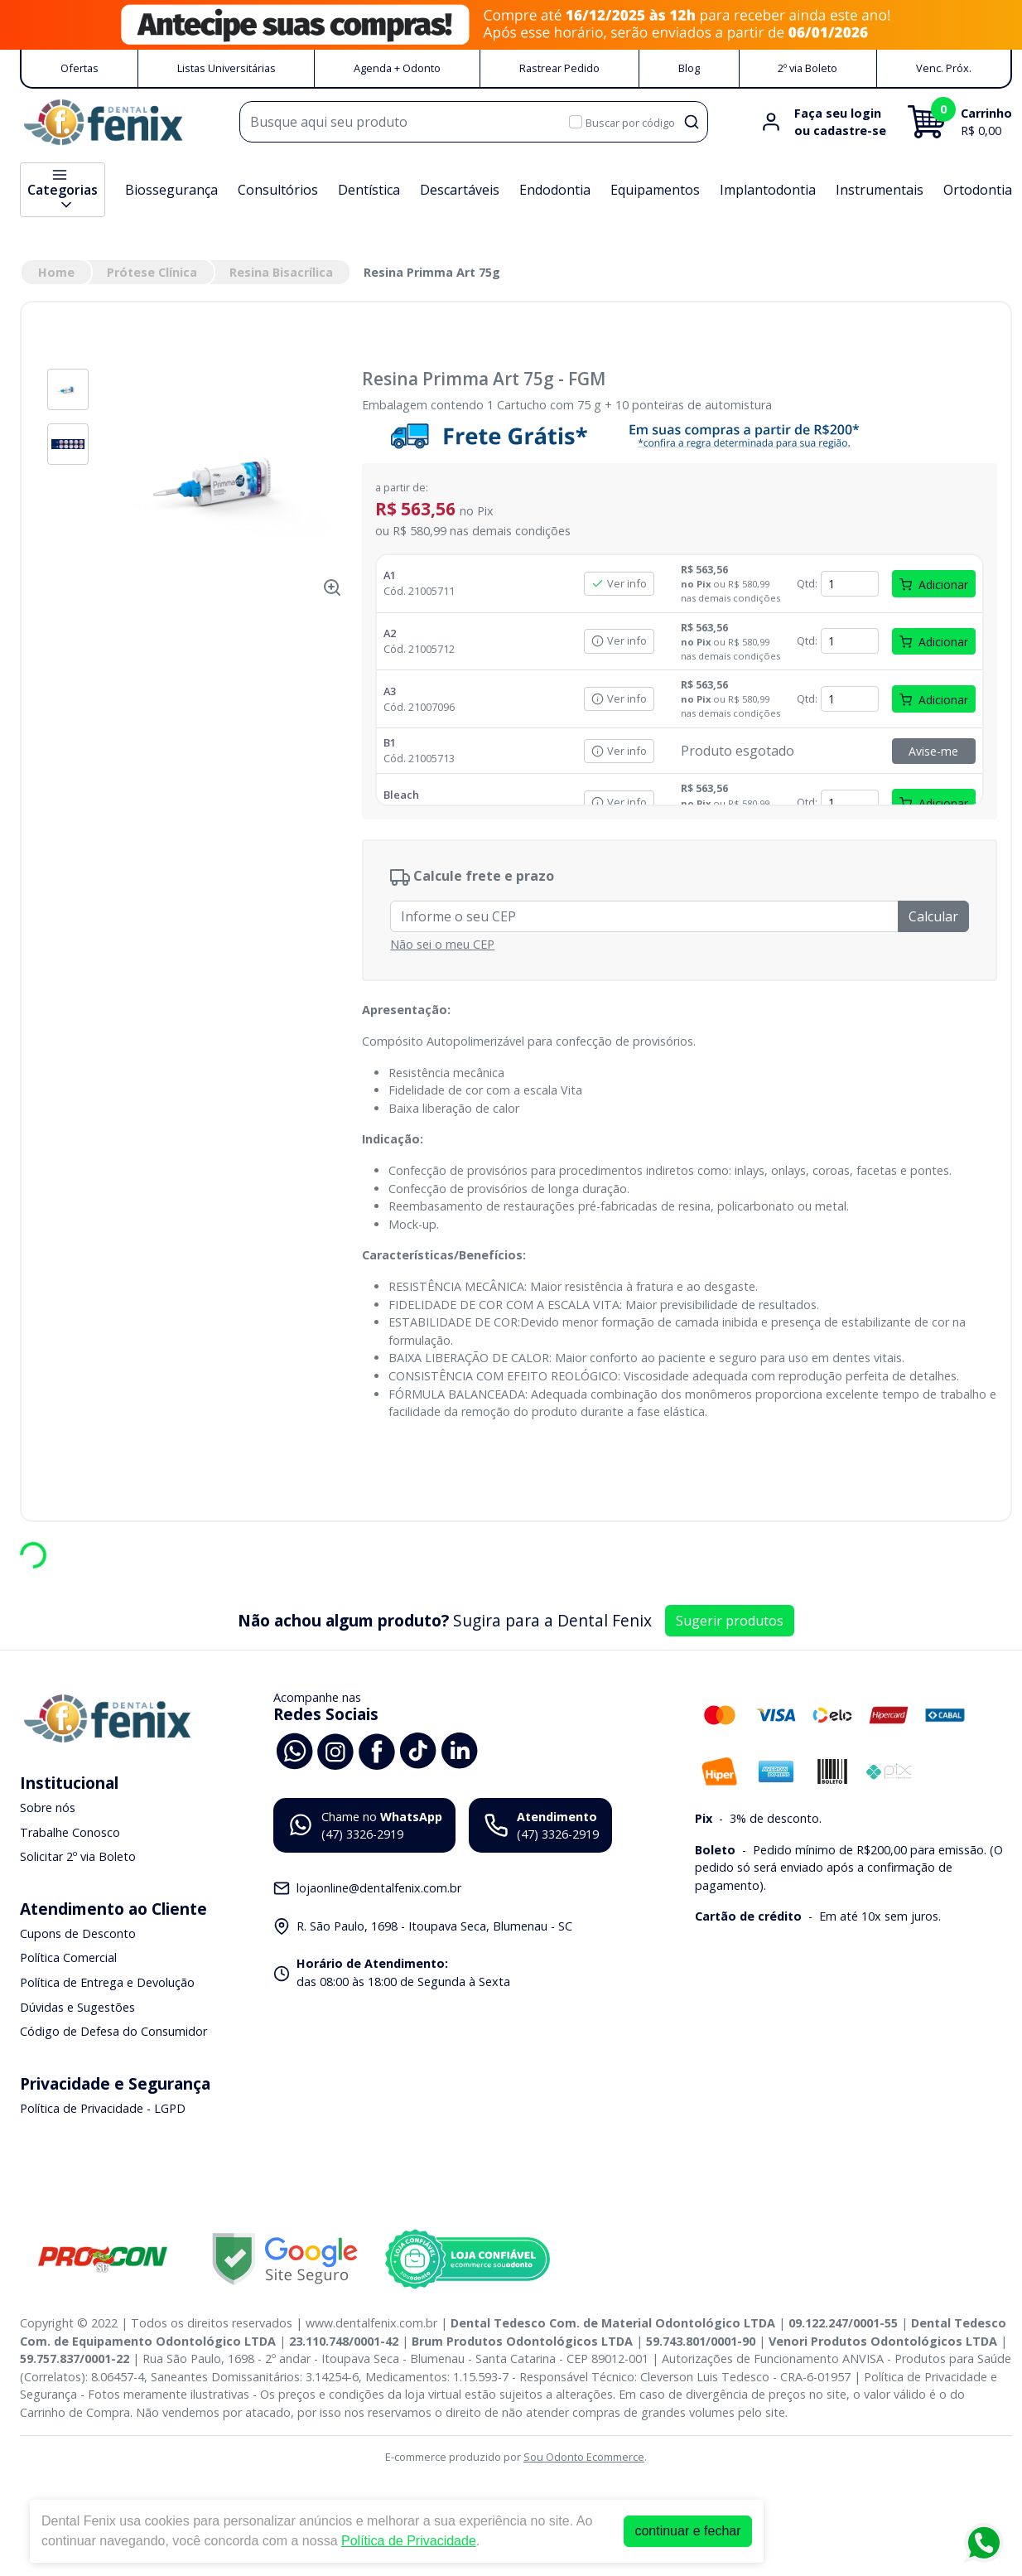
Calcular (933, 916)
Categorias (62, 190)
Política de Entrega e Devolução (107, 1982)
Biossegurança (171, 190)
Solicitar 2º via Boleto (78, 1856)
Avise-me (933, 751)
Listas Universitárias (226, 67)
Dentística (369, 190)
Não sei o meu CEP (442, 944)
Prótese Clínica (152, 272)
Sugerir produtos (729, 1621)
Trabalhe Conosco (70, 1832)
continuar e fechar (687, 2531)
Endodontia (555, 190)
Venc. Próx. (943, 67)
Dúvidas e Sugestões (77, 2007)
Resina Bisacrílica (281, 272)
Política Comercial (68, 1958)
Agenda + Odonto (397, 67)
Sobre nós (47, 1807)
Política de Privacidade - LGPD (103, 2108)
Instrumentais (879, 190)
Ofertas (79, 67)
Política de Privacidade (408, 2541)
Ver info (619, 583)
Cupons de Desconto (78, 1933)
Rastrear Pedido (559, 67)
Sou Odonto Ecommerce (583, 2456)
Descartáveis (459, 190)
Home (56, 272)
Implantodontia (768, 190)
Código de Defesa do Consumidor (113, 2031)
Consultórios (278, 190)
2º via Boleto (807, 67)
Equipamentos (655, 190)
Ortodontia (977, 190)
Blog (689, 67)
